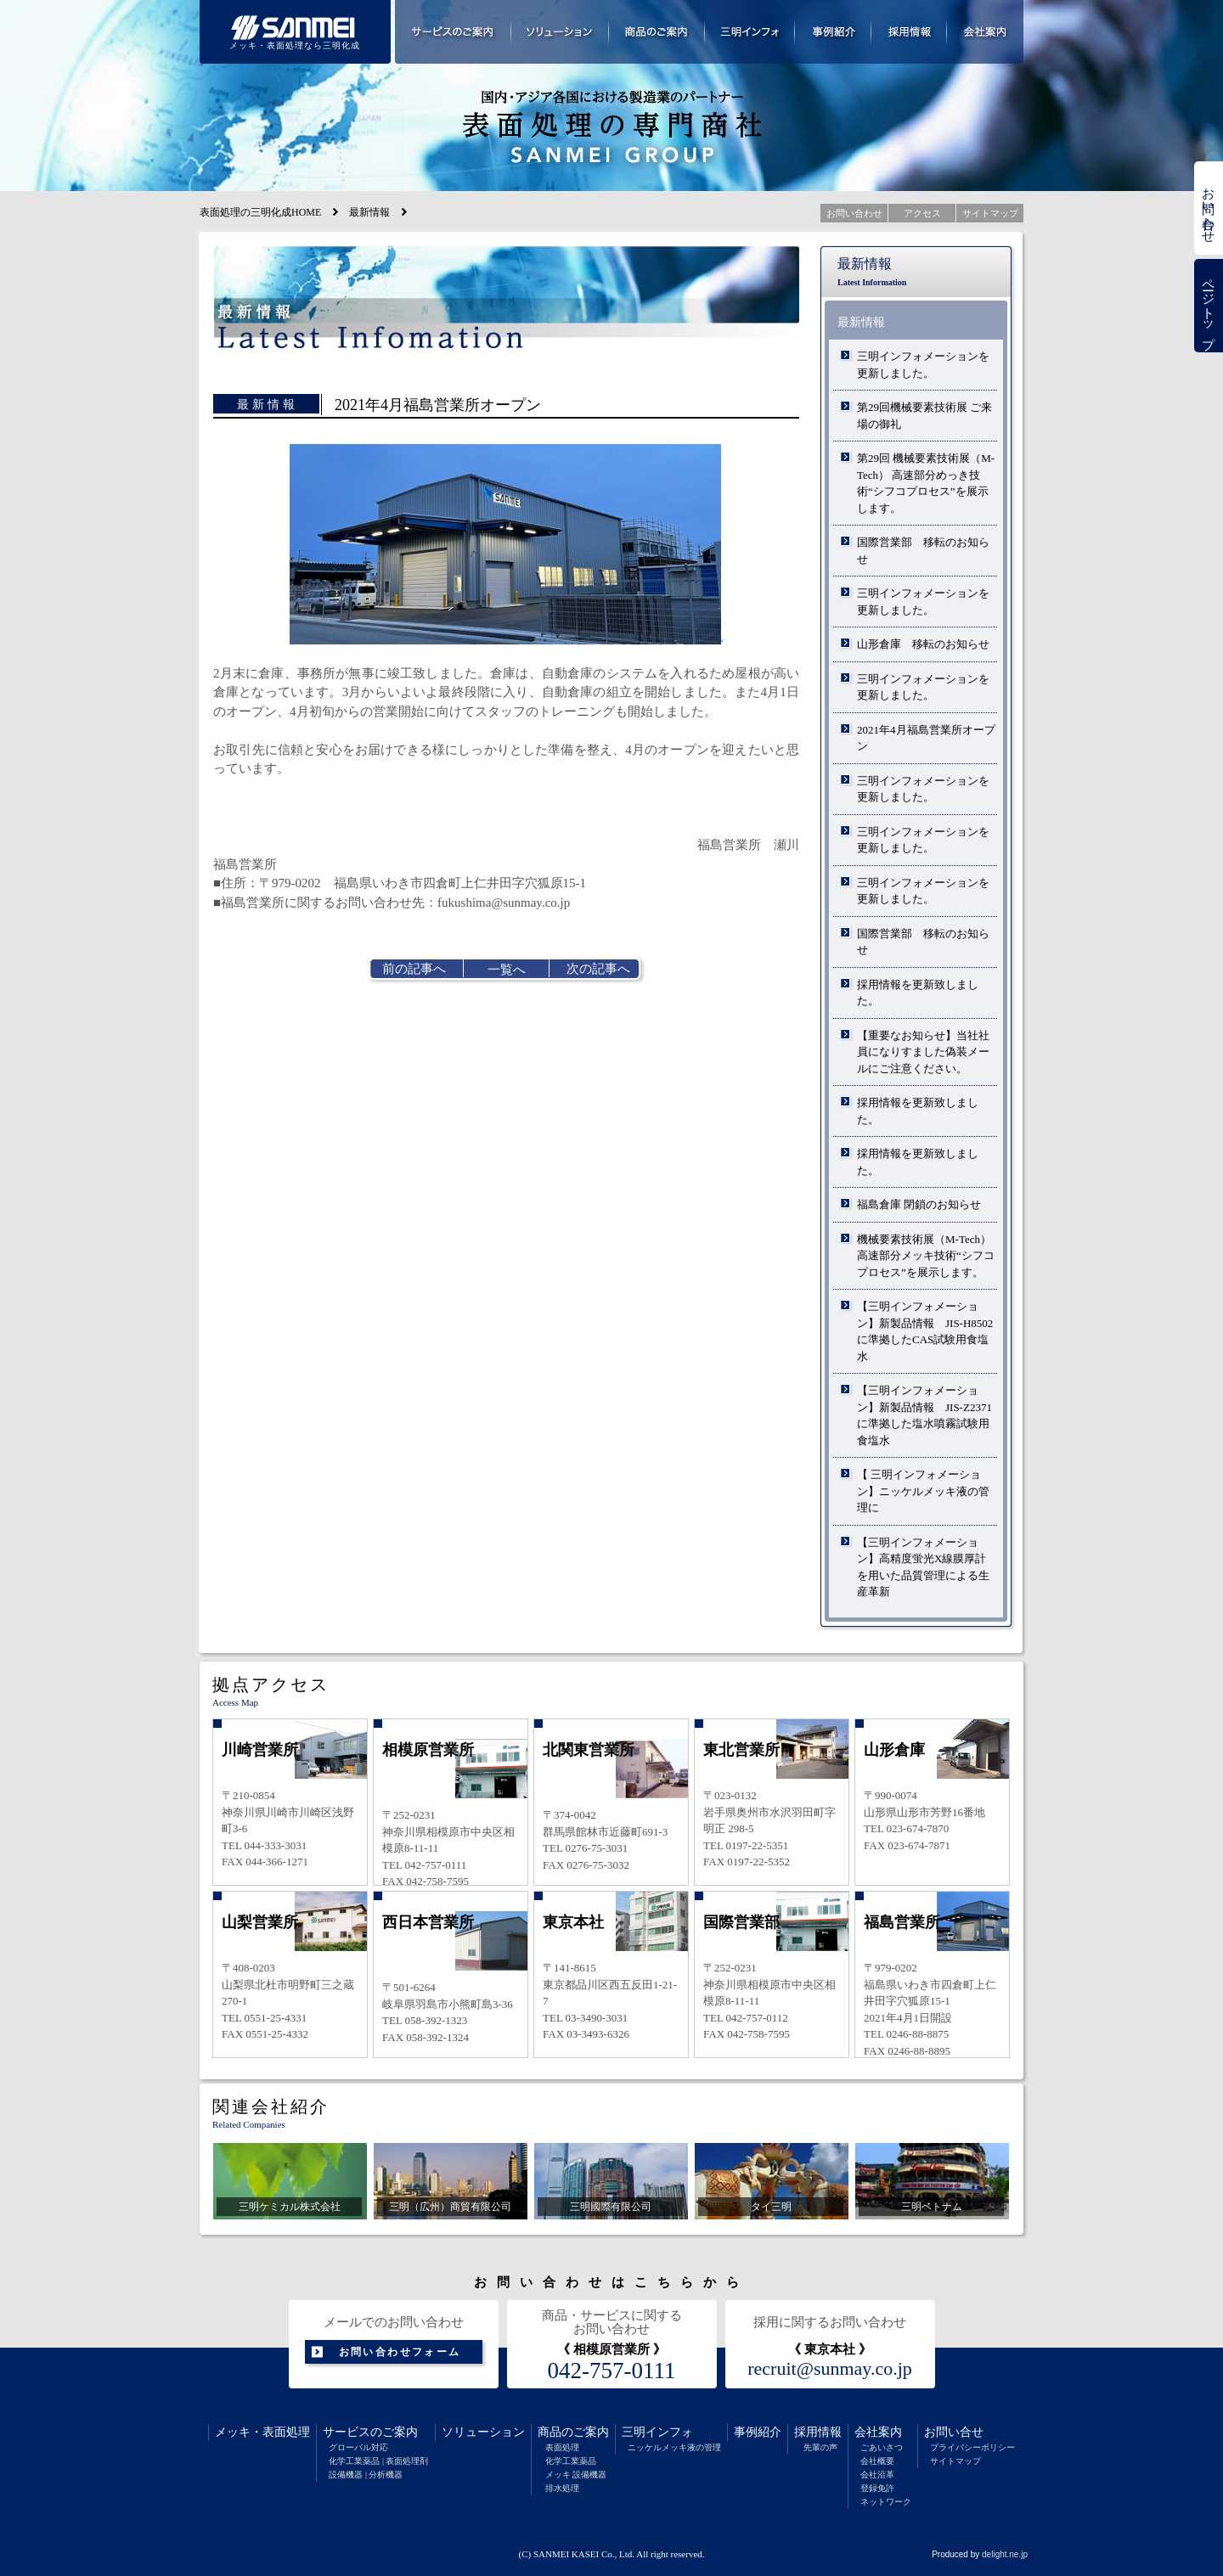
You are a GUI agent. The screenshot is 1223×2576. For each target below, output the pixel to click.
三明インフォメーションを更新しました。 (923, 365)
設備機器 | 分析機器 (366, 2474)
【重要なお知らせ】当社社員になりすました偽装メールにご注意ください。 (923, 1052)
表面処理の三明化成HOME (260, 212)
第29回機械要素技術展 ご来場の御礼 (924, 415)
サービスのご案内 (370, 2432)
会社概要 (877, 2461)
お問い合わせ (1208, 208)
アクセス (922, 213)
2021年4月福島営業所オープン (926, 738)
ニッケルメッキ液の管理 (674, 2447)
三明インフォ (657, 2432)
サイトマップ (955, 2461)
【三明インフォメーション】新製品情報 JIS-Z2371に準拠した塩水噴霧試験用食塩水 (924, 1415)
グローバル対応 (358, 2447)
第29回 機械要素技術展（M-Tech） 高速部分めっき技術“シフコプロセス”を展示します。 (926, 483)
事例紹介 (757, 2432)
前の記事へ (414, 969)
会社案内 (878, 2432)
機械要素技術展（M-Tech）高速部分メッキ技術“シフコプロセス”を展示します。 (926, 1256)
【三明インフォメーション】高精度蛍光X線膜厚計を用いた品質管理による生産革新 (923, 1567)
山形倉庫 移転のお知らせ (923, 644)
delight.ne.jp (1005, 2554)
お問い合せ (953, 2432)
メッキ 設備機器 (576, 2474)
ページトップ (1208, 306)
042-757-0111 (612, 2370)
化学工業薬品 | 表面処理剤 (378, 2461)
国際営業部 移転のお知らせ (923, 550)
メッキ (233, 2432)
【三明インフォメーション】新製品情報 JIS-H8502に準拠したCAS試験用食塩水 (925, 1331)
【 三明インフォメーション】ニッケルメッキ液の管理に (923, 1491)
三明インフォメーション (750, 32)
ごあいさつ (881, 2447)
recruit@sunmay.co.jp (829, 2368)
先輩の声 (820, 2447)
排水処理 (562, 2488)
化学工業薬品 (570, 2461)
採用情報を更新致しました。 (917, 993)
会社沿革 (877, 2474)
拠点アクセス (271, 1684)
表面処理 (286, 2432)
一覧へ (507, 969)
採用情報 (818, 2432)
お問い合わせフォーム (400, 2352)
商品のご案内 (573, 2432)
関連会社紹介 (271, 2106)
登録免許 (877, 2488)
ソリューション (483, 2432)
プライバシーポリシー (972, 2447)
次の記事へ (598, 969)
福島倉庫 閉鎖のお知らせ (919, 1204)
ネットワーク (885, 2501)
